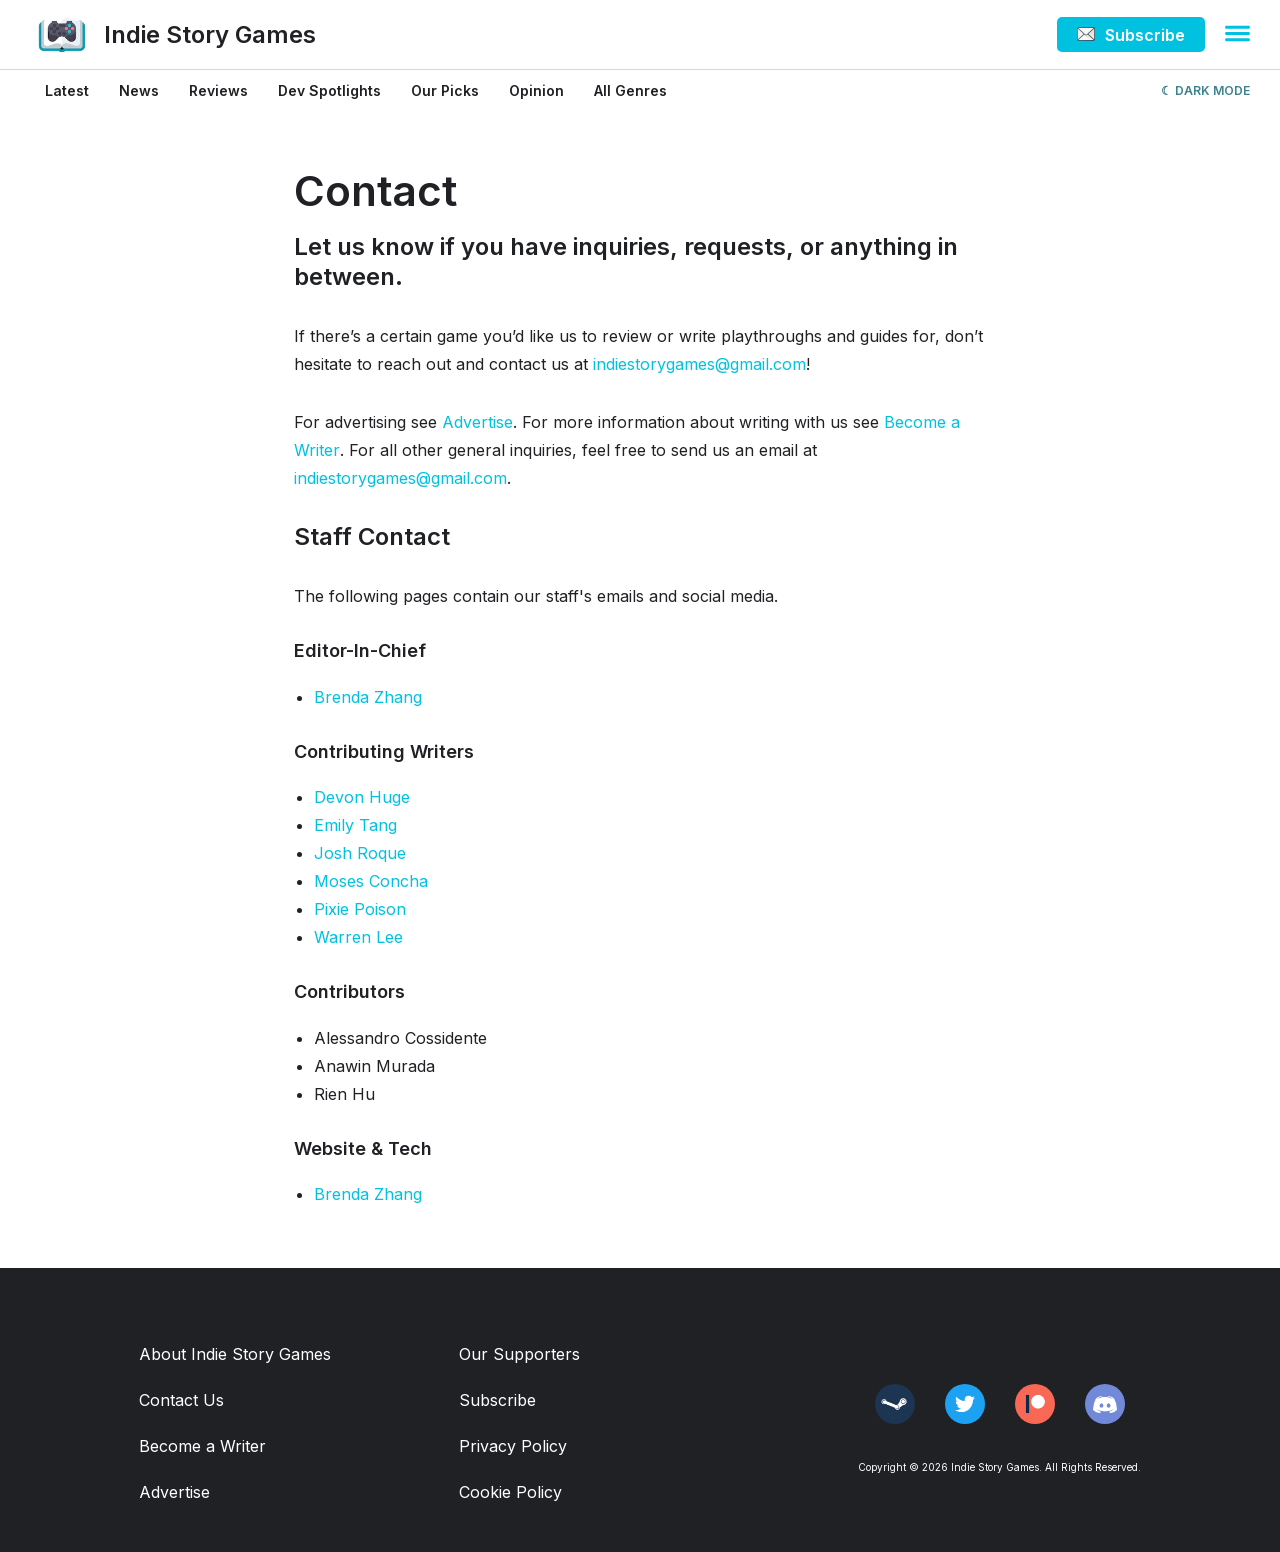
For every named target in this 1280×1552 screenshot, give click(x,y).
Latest (67, 90)
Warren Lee (358, 937)
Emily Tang (355, 825)
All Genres (630, 90)
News (139, 90)
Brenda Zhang (368, 697)
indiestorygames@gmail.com (699, 364)
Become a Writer (202, 1446)
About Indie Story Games (235, 1354)
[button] (1237, 35)
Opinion (536, 90)
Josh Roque (360, 853)
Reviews (218, 90)
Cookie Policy (510, 1492)
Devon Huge (362, 797)
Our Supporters (519, 1354)
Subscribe (497, 1400)
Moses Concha (371, 881)
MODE (1231, 90)
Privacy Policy (513, 1446)
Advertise (477, 422)
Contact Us (181, 1400)
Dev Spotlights (329, 90)
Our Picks (445, 90)
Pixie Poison (360, 909)
